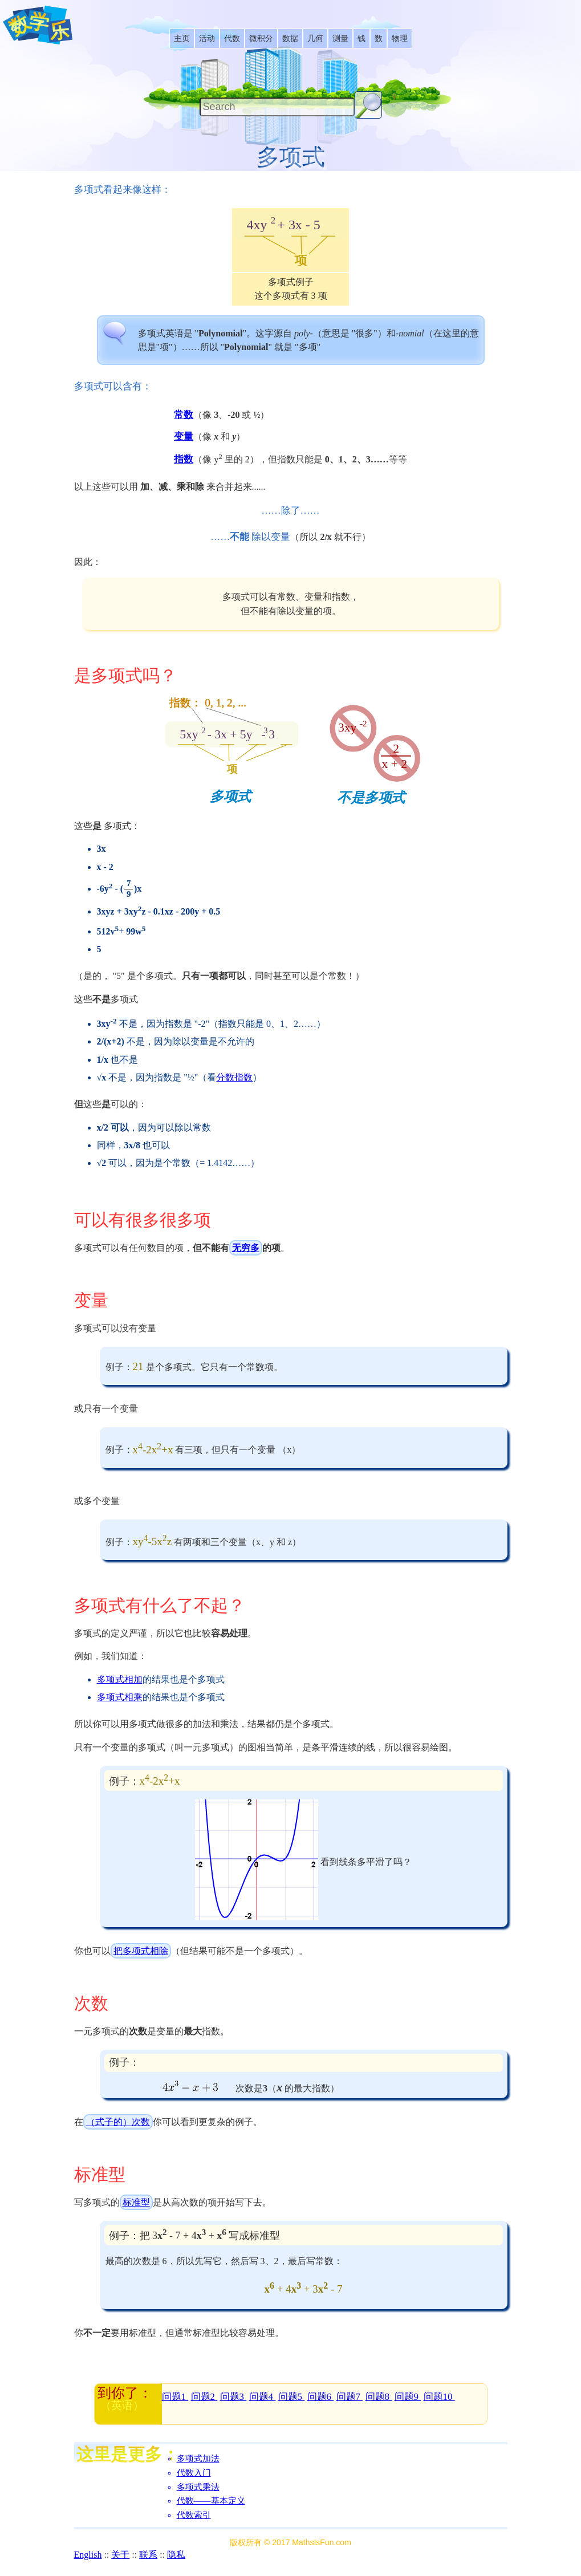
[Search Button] (368, 105)
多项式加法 (198, 2458)
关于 (120, 2554)
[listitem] (181, 38)
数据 (290, 38)
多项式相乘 (120, 1697)
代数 (232, 38)
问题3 (233, 2396)
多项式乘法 (198, 2487)
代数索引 (194, 2515)
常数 (183, 414)
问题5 (291, 2396)
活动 (207, 38)
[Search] (277, 106)
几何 (315, 38)
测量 (340, 38)
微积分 (261, 38)
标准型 (136, 2202)
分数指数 (234, 1077)
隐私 (176, 2554)
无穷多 (245, 1248)
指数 (183, 459)
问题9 (408, 2396)
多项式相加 (120, 1679)
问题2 (204, 2396)
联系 (148, 2554)
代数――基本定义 (211, 2500)
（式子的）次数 (118, 2122)
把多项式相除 (140, 1951)
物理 (400, 38)
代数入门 (194, 2472)
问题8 (378, 2396)
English (88, 2554)
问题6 (320, 2396)
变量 (183, 436)
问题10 (439, 2396)
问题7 (349, 2396)
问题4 (262, 2396)
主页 (182, 38)
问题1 (175, 2396)
